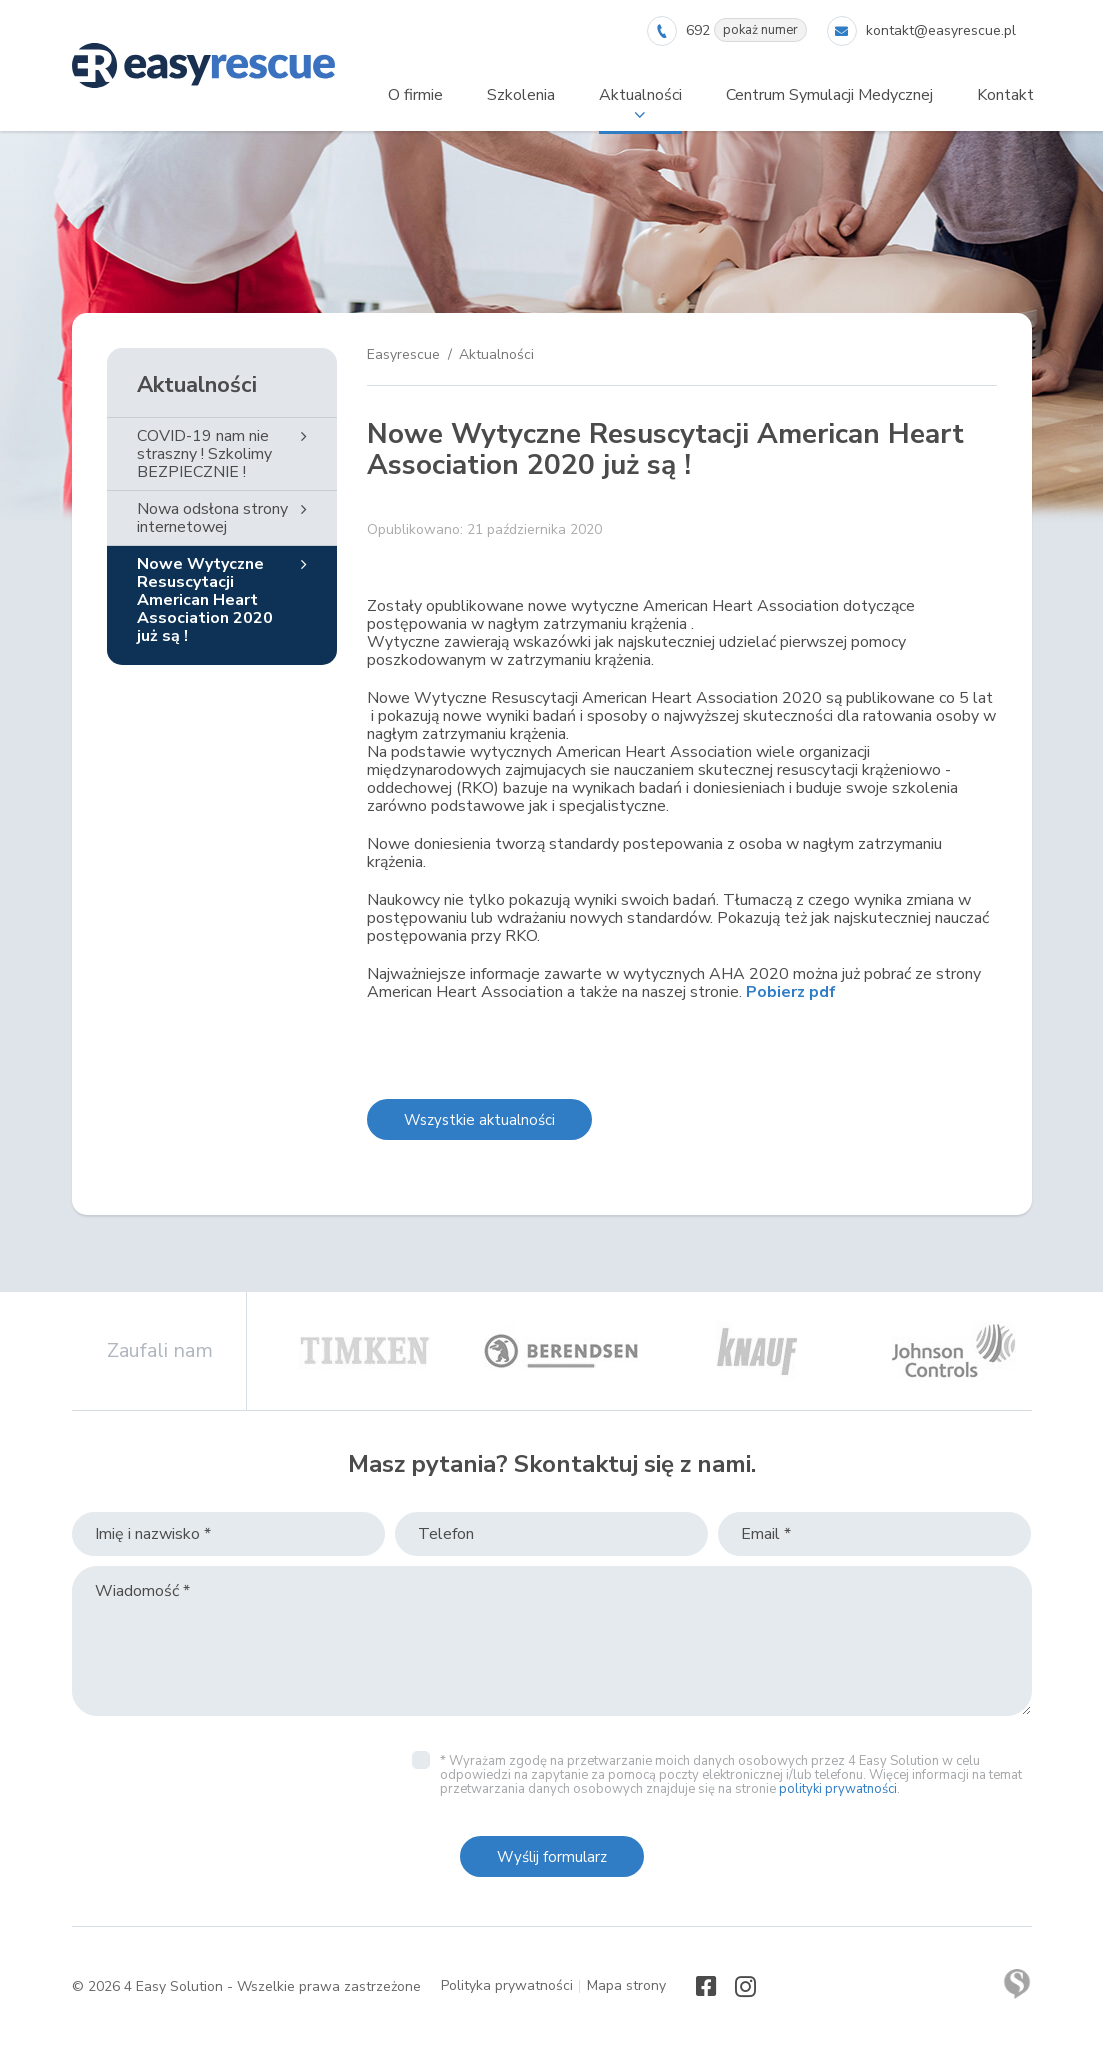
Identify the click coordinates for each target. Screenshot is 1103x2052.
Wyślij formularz (552, 1857)
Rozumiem (555, 2035)
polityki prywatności (838, 1789)
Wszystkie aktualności (479, 1120)
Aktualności (197, 385)
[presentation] (224, 1775)
